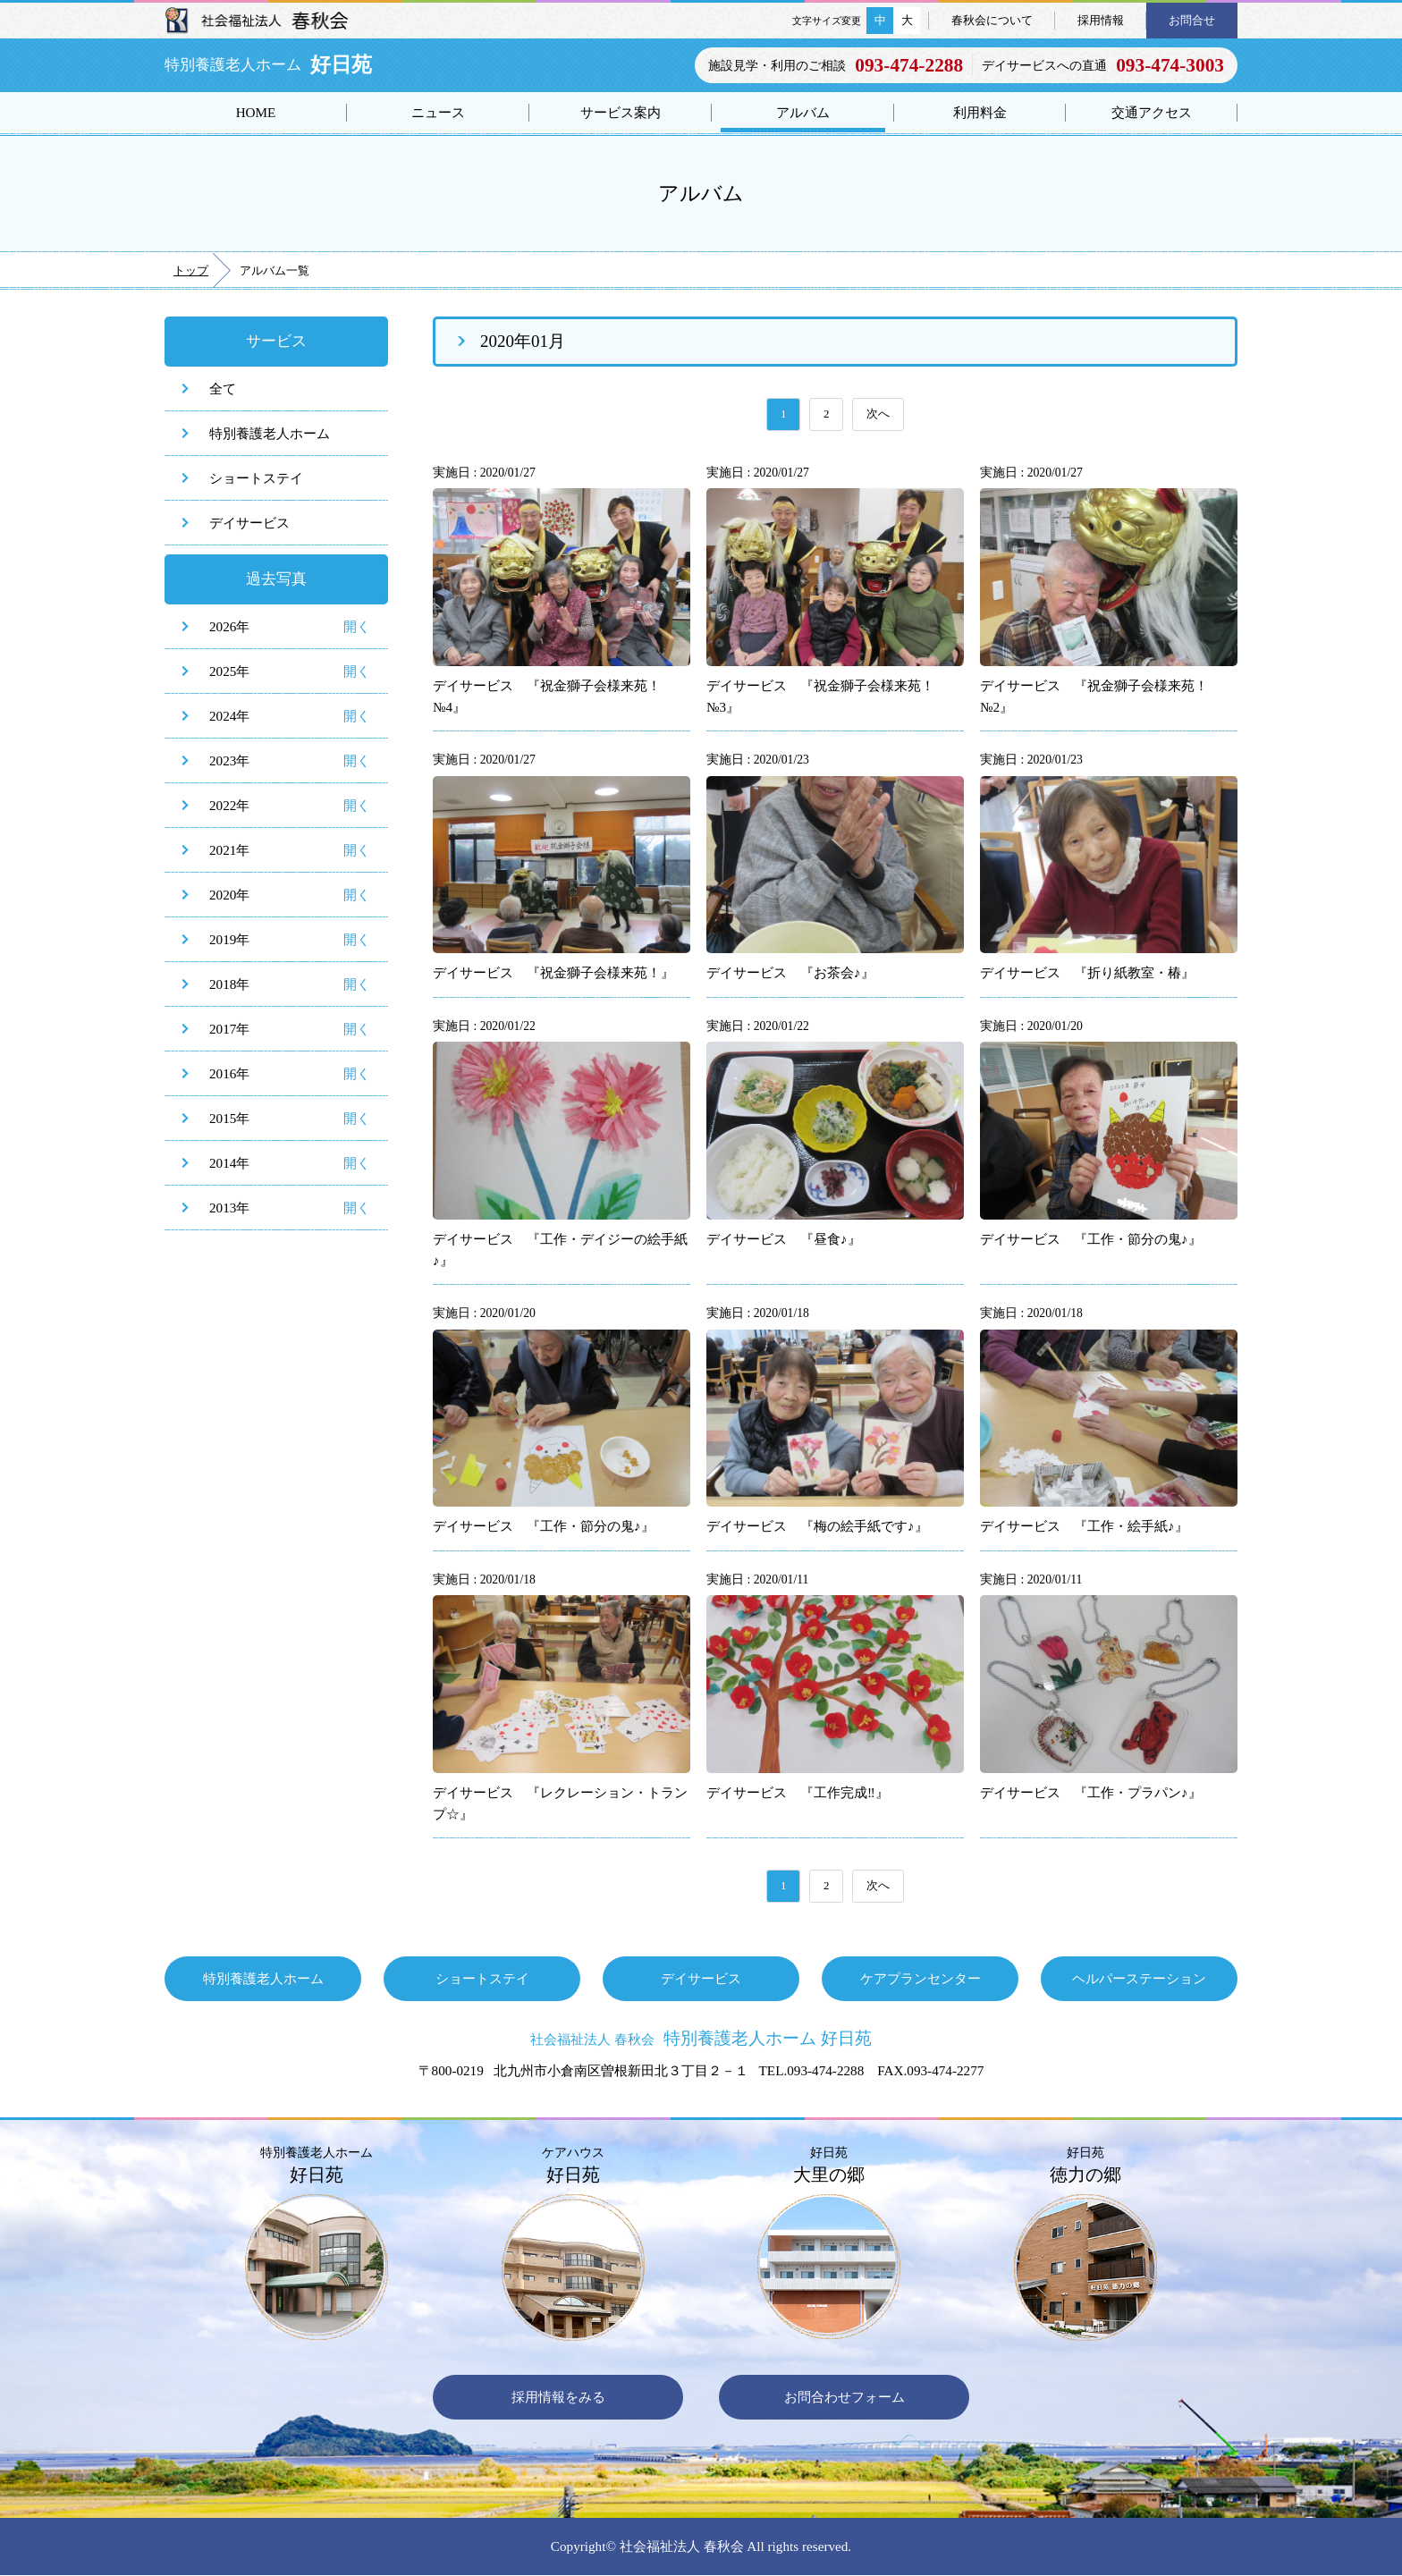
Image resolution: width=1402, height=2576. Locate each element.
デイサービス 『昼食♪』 (783, 1238)
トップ (190, 270)
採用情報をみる (558, 2396)
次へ (878, 414)
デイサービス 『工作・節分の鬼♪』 (1091, 1238)
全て (222, 388)
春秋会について (992, 20)
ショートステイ (256, 478)
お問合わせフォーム (844, 2396)
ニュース (438, 112)
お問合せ (1192, 20)
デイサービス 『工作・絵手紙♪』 (1084, 1526)
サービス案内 (620, 112)
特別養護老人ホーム (269, 433)
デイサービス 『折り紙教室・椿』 (1087, 973)
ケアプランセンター (920, 1979)
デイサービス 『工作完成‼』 (797, 1792)
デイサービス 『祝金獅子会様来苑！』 (553, 973)
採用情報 (1100, 20)
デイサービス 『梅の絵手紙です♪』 (817, 1526)
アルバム (803, 112)
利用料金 (980, 112)
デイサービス (249, 522)
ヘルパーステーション (1139, 1979)
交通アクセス (1151, 112)
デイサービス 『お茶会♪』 (790, 973)
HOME (256, 112)
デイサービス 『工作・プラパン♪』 (1091, 1792)
